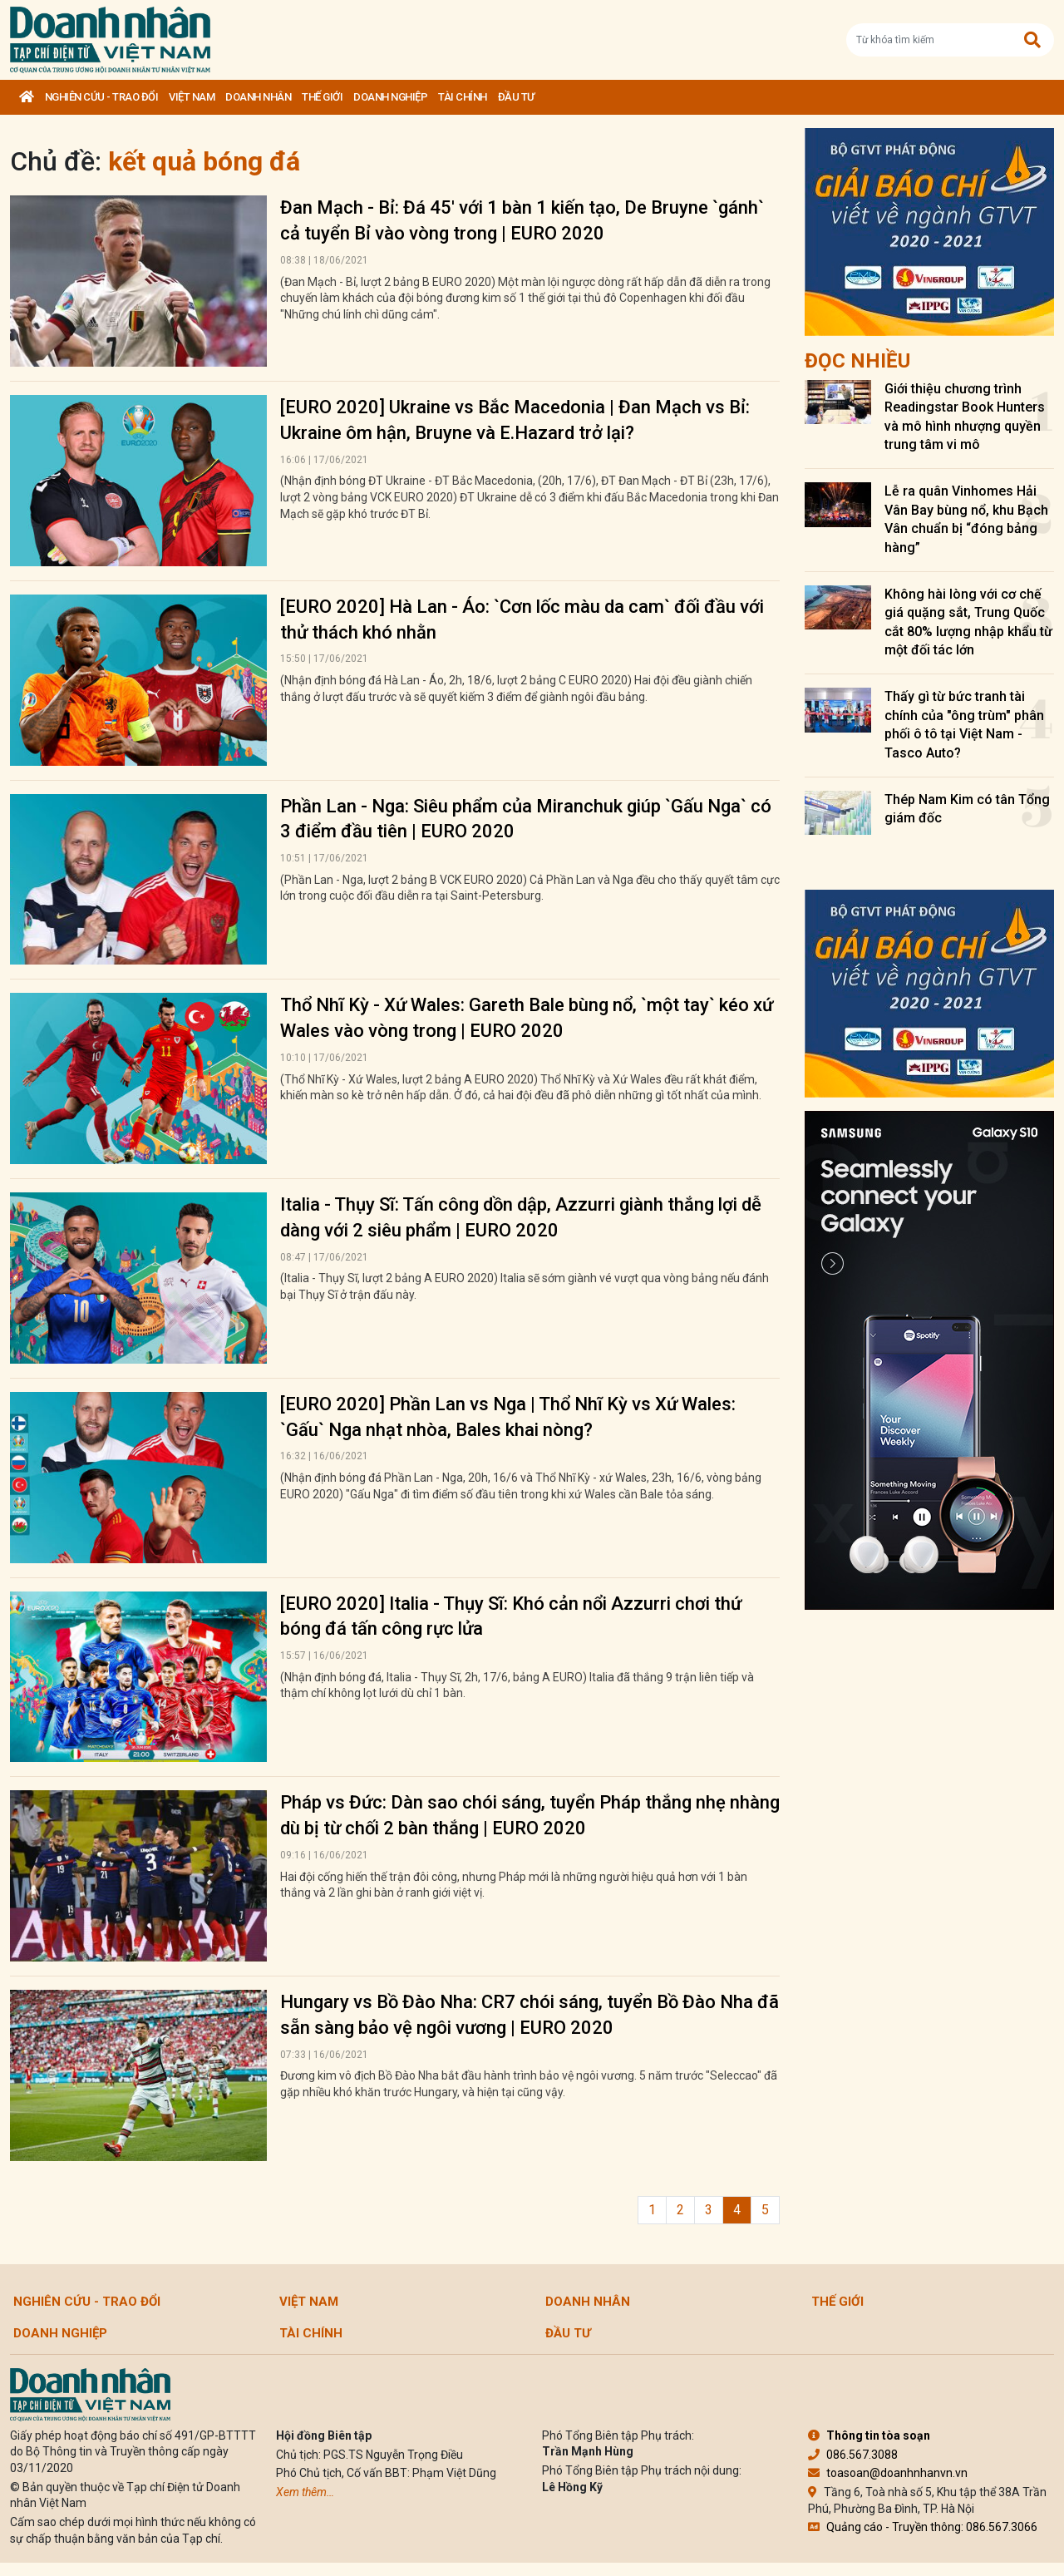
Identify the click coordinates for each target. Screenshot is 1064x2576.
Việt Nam (191, 97)
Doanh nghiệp (390, 97)
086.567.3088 (853, 2454)
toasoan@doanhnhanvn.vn (888, 2473)
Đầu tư (516, 97)
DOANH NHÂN (258, 97)
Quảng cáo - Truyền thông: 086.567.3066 (922, 2527)
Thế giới (322, 97)
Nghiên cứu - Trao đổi (102, 97)
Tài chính (462, 97)
